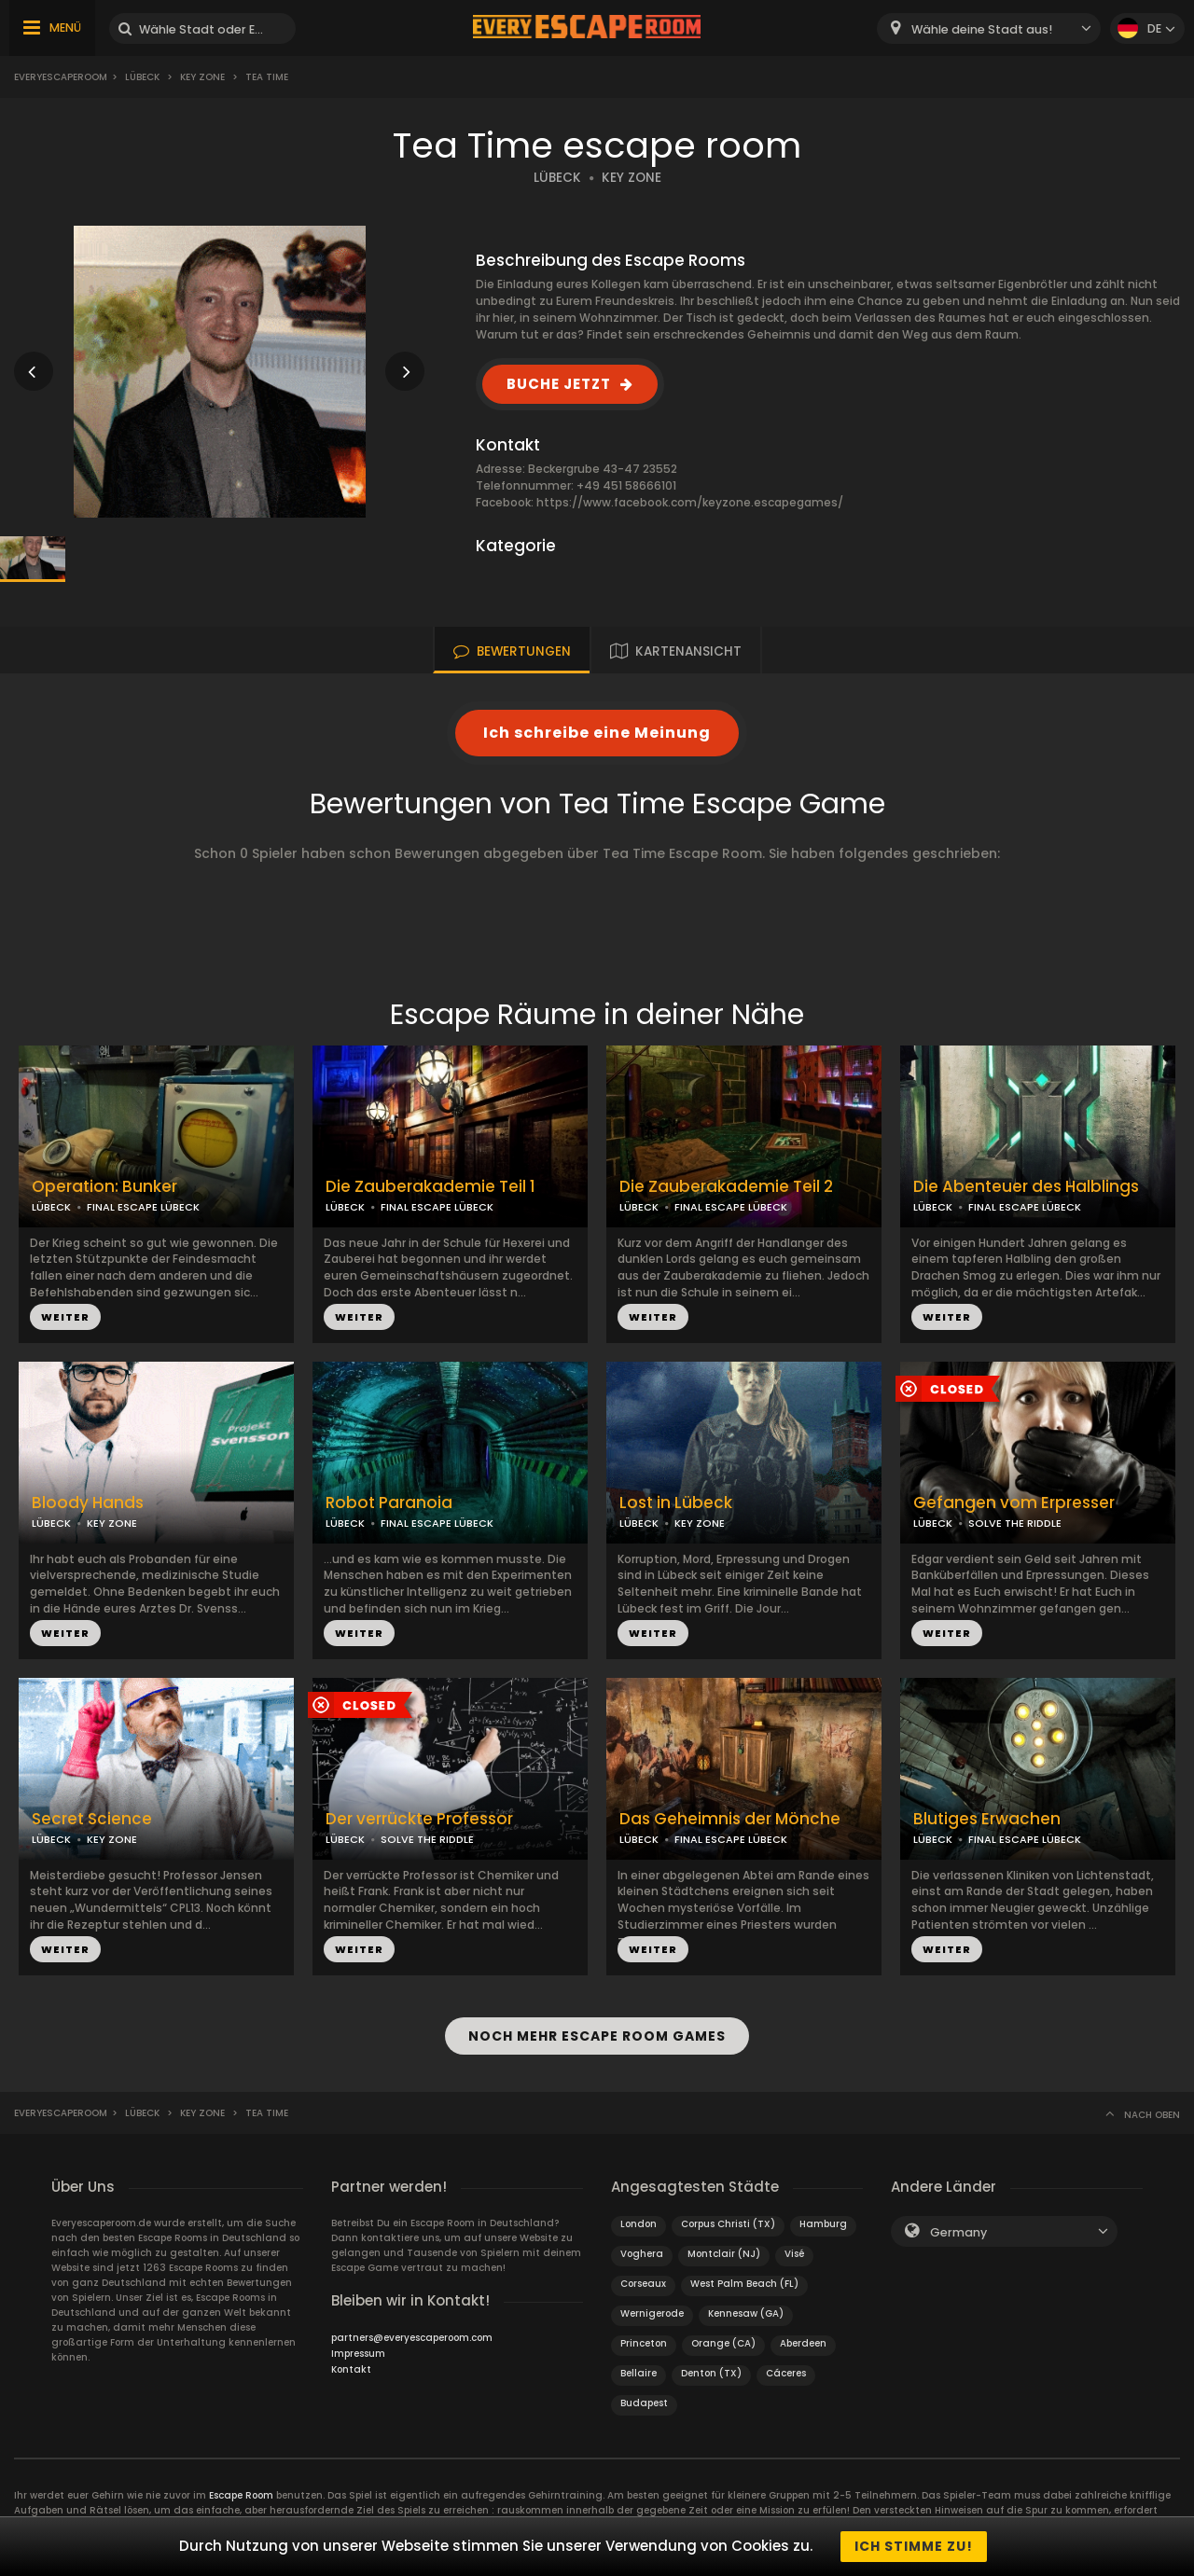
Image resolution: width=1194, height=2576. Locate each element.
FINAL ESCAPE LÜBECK (143, 1206)
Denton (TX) (711, 2373)
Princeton (643, 2343)
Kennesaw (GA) (746, 2313)
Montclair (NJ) (723, 2254)
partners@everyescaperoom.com (412, 2338)
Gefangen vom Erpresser (1014, 1503)
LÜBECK (557, 178)
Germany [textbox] (958, 2232)
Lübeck (142, 77)
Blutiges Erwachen (987, 1819)
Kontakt (351, 2369)
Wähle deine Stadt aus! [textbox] (981, 29)
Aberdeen (803, 2343)
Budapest (644, 2403)
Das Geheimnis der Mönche (729, 1819)
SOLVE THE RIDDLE (1015, 1523)
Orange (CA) (723, 2343)
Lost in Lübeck (675, 1503)
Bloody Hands (88, 1503)
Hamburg (823, 2224)
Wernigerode (652, 2313)
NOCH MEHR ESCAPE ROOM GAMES (597, 2036)
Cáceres (786, 2373)
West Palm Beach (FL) (744, 2284)
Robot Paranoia (389, 1503)
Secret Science (92, 1819)
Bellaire (638, 2373)
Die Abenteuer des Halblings (1026, 1187)
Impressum (358, 2354)
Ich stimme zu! (913, 2546)
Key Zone (202, 77)
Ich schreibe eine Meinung (597, 732)
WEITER (65, 1316)
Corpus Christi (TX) (728, 2224)
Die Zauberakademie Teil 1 (430, 1187)
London (638, 2224)
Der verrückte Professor (419, 1819)
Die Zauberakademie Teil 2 (726, 1187)
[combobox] (989, 28)
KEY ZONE (631, 178)
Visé (794, 2254)
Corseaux (643, 2284)
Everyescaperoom (60, 77)
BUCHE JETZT (559, 384)
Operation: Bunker (104, 1187)
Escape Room (241, 2495)
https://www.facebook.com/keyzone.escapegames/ (689, 502)
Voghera (641, 2254)
